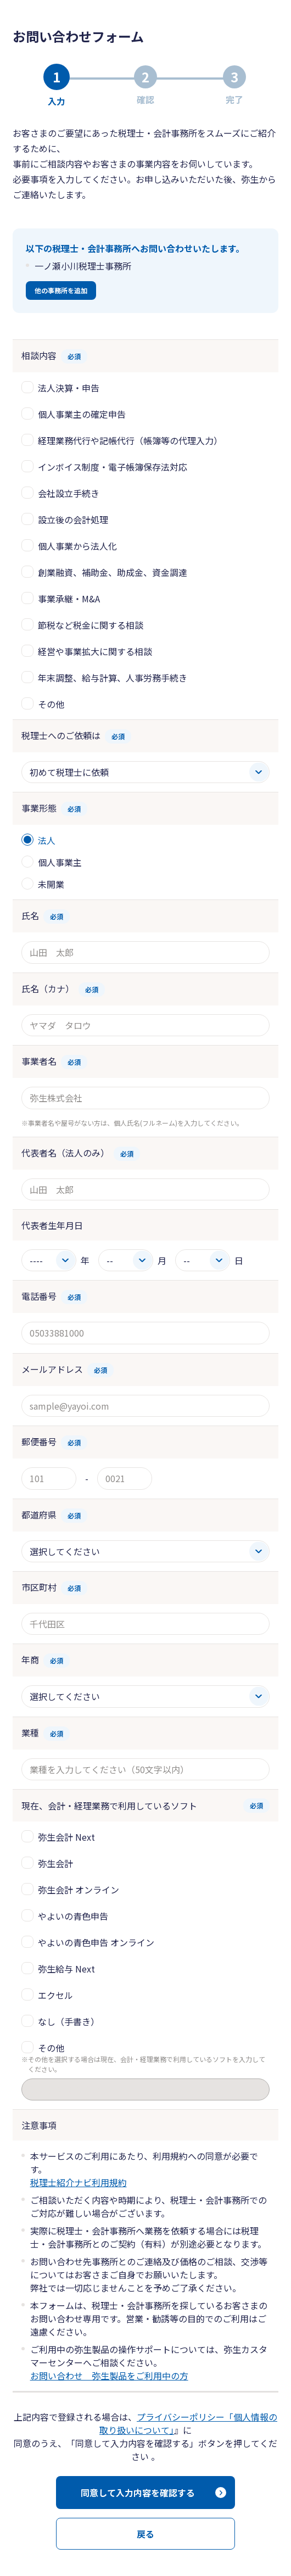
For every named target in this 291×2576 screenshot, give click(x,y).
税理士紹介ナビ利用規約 (78, 2182)
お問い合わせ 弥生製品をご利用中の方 (109, 2375)
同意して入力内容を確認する (138, 2492)
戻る (145, 2533)
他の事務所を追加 (61, 290)
